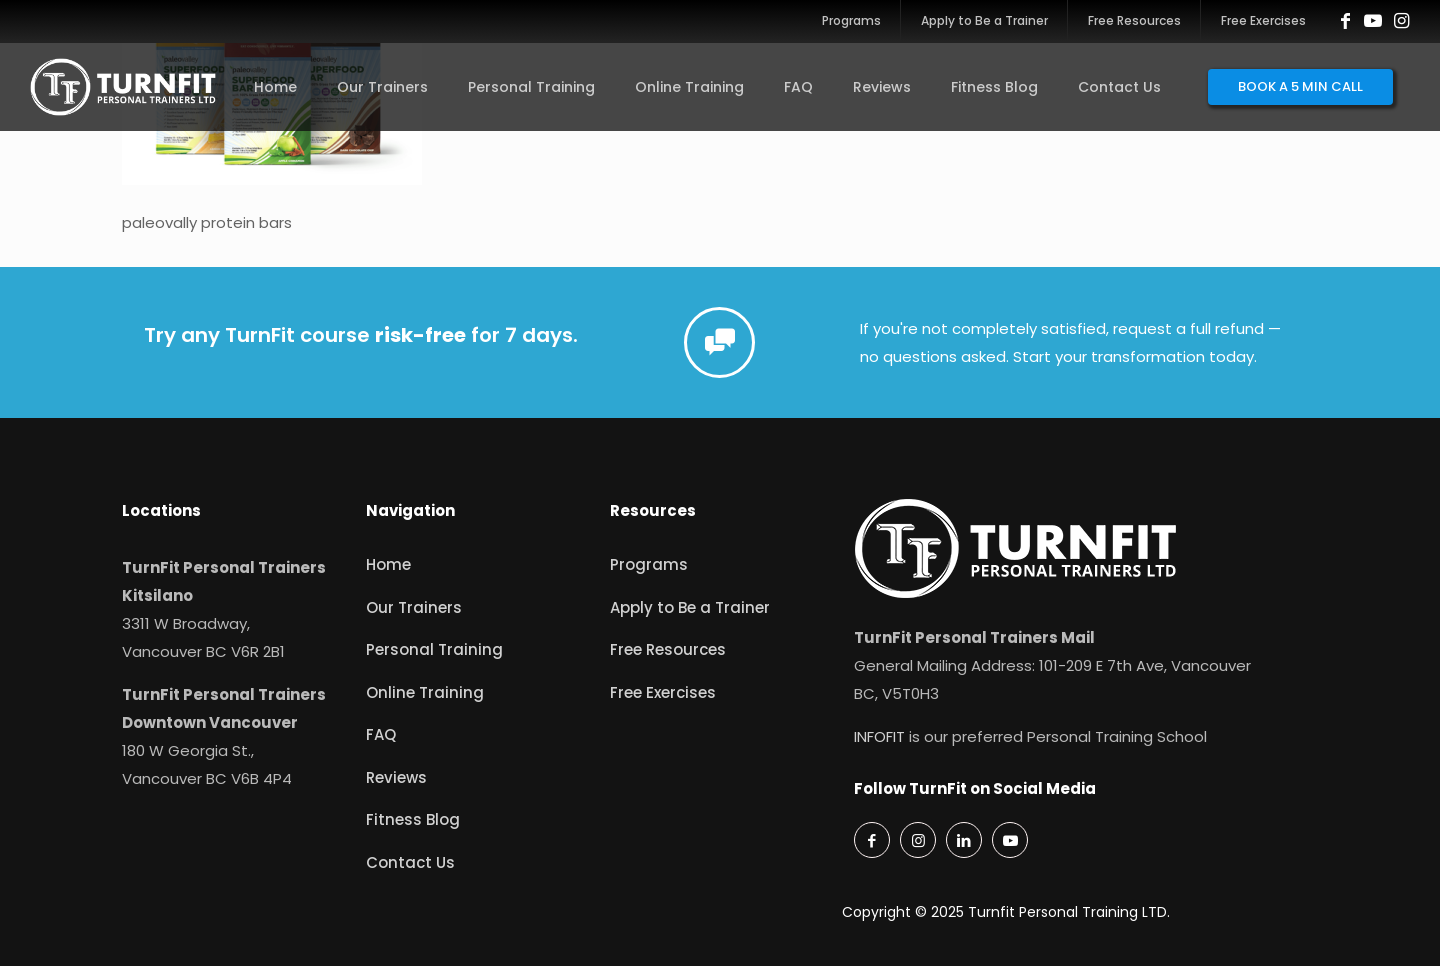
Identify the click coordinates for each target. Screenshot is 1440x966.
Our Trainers (414, 607)
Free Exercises (663, 692)
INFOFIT (879, 736)
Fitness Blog (413, 819)
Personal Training (434, 649)
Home (388, 564)
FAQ (381, 734)
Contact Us (410, 862)
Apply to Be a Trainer (690, 607)
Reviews (396, 777)
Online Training (425, 692)
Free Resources (668, 649)
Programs (649, 564)
